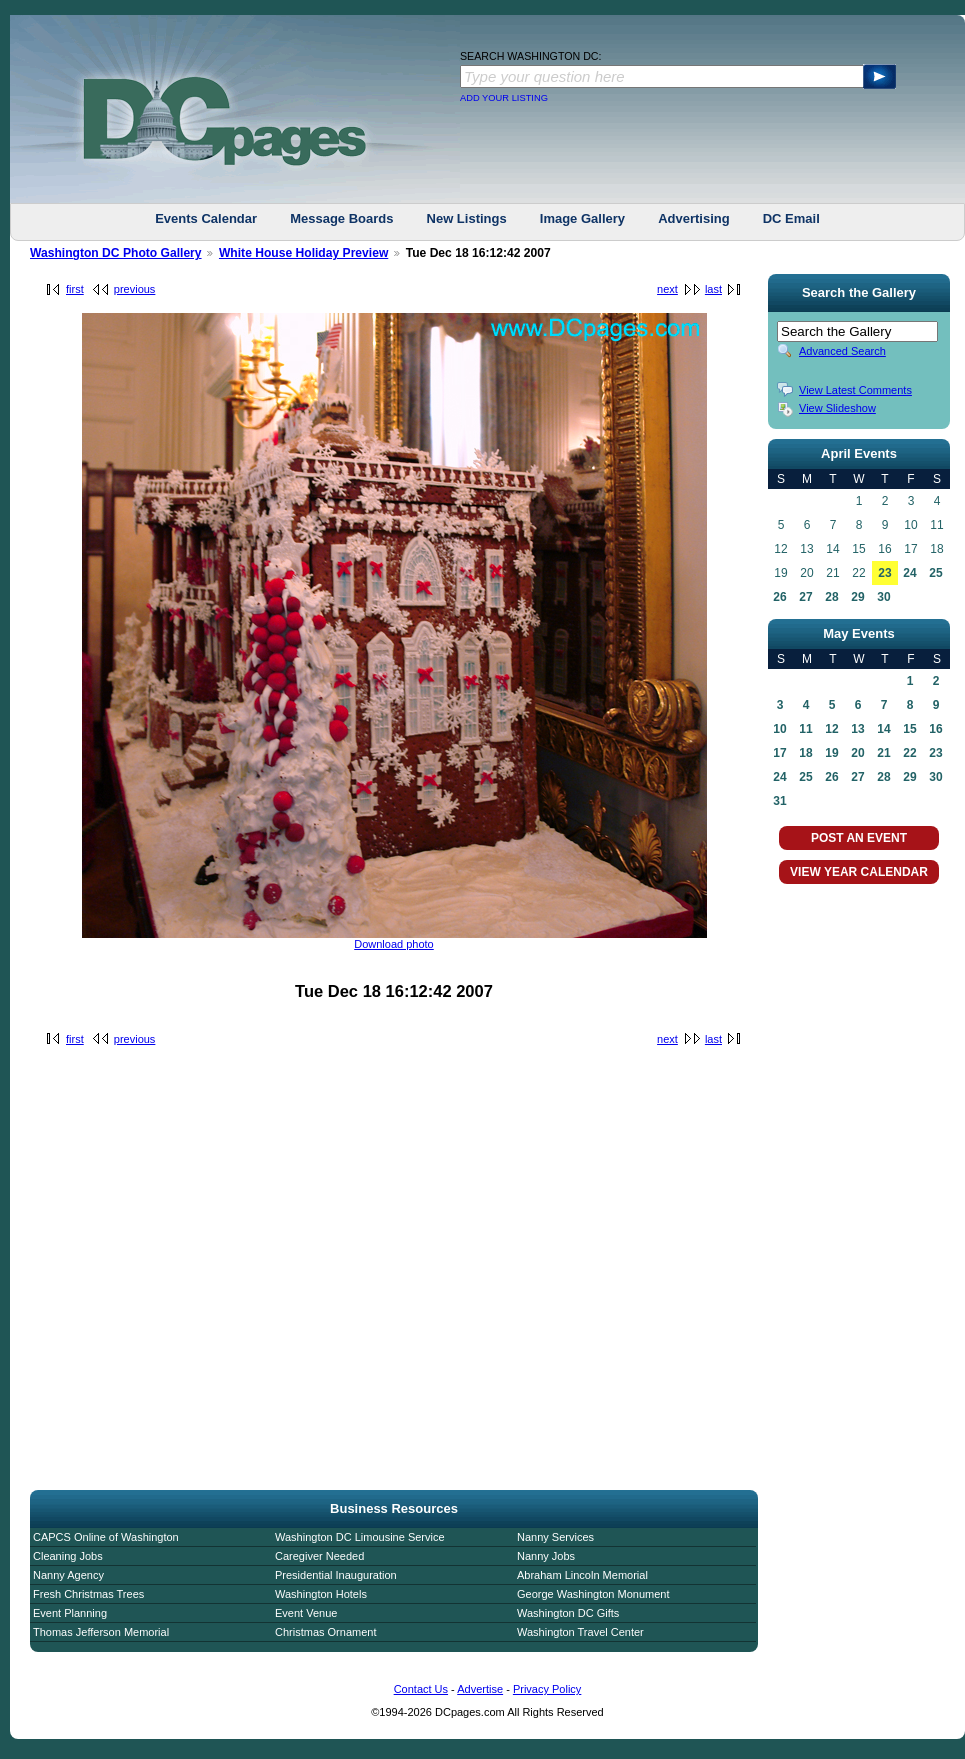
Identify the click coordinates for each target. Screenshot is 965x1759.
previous (135, 289)
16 (935, 729)
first (75, 289)
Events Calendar (206, 218)
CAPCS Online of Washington (106, 1537)
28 (831, 597)
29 (857, 597)
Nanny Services (555, 1537)
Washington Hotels (321, 1594)
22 (909, 753)
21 (883, 753)
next (667, 289)
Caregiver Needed (319, 1556)
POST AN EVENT (859, 838)
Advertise (480, 1689)
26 (779, 597)
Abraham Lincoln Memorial (582, 1575)
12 (831, 729)
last (713, 289)
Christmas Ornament (325, 1632)
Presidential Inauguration (336, 1575)
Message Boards (341, 218)
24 (909, 573)
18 (805, 753)
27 (805, 597)
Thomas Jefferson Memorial (101, 1632)
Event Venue (306, 1613)
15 (909, 729)
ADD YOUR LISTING (504, 98)
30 (883, 597)
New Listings (467, 218)
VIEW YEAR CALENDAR (859, 872)
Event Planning (70, 1613)
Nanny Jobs (546, 1556)
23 (884, 573)
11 (805, 729)
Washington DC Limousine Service (360, 1537)
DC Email (791, 218)
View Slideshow (837, 408)
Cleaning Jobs (68, 1556)
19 (831, 753)
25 (935, 573)
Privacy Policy (547, 1689)
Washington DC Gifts (568, 1613)
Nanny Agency (68, 1575)
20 (857, 753)
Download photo (394, 944)
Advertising (694, 218)
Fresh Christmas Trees (88, 1594)
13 (857, 729)
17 (779, 753)
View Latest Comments (855, 390)
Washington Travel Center (580, 1632)
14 (883, 729)
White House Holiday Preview (303, 253)
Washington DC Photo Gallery (116, 253)
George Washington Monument (593, 1594)
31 (779, 801)
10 (779, 729)
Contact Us (421, 1689)
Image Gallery (582, 218)
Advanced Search (842, 351)
